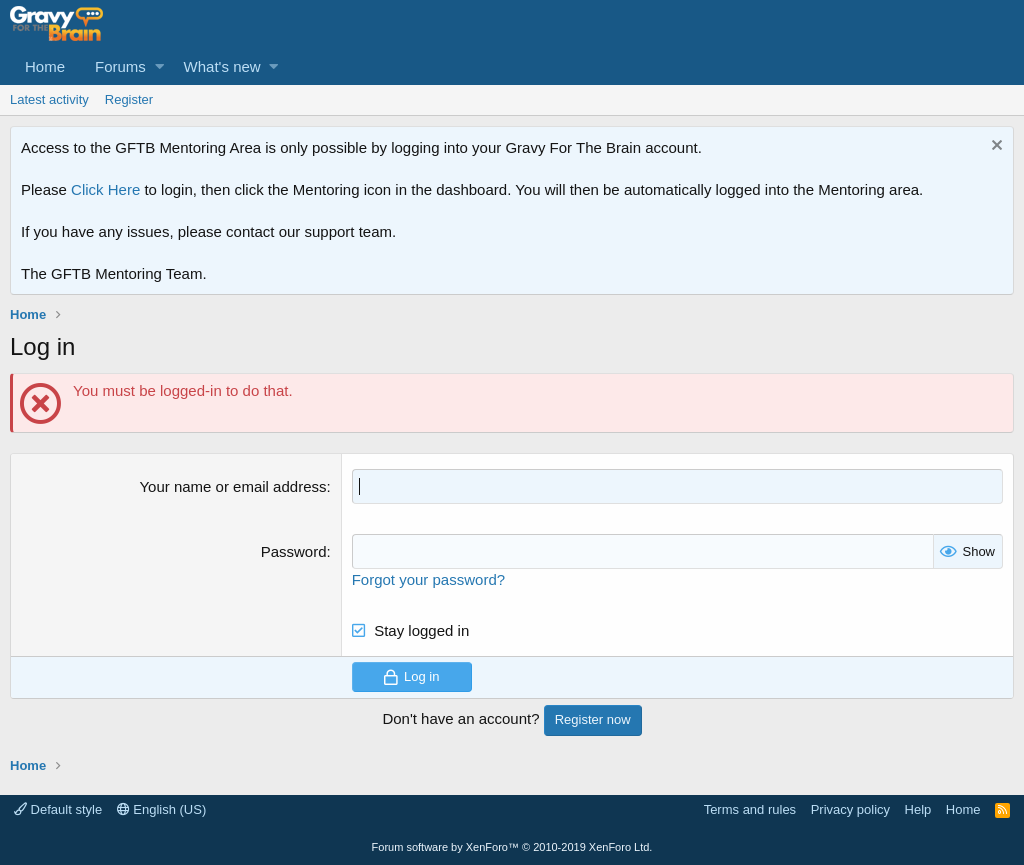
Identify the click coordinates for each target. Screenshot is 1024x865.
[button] (159, 66)
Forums (120, 66)
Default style (58, 809)
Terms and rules (750, 809)
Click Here (105, 189)
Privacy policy (850, 809)
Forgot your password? (428, 579)
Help (918, 809)
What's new (222, 66)
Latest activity (49, 99)
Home (45, 66)
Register (129, 99)
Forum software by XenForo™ (512, 847)
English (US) (162, 809)
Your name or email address (232, 486)
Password (294, 551)
